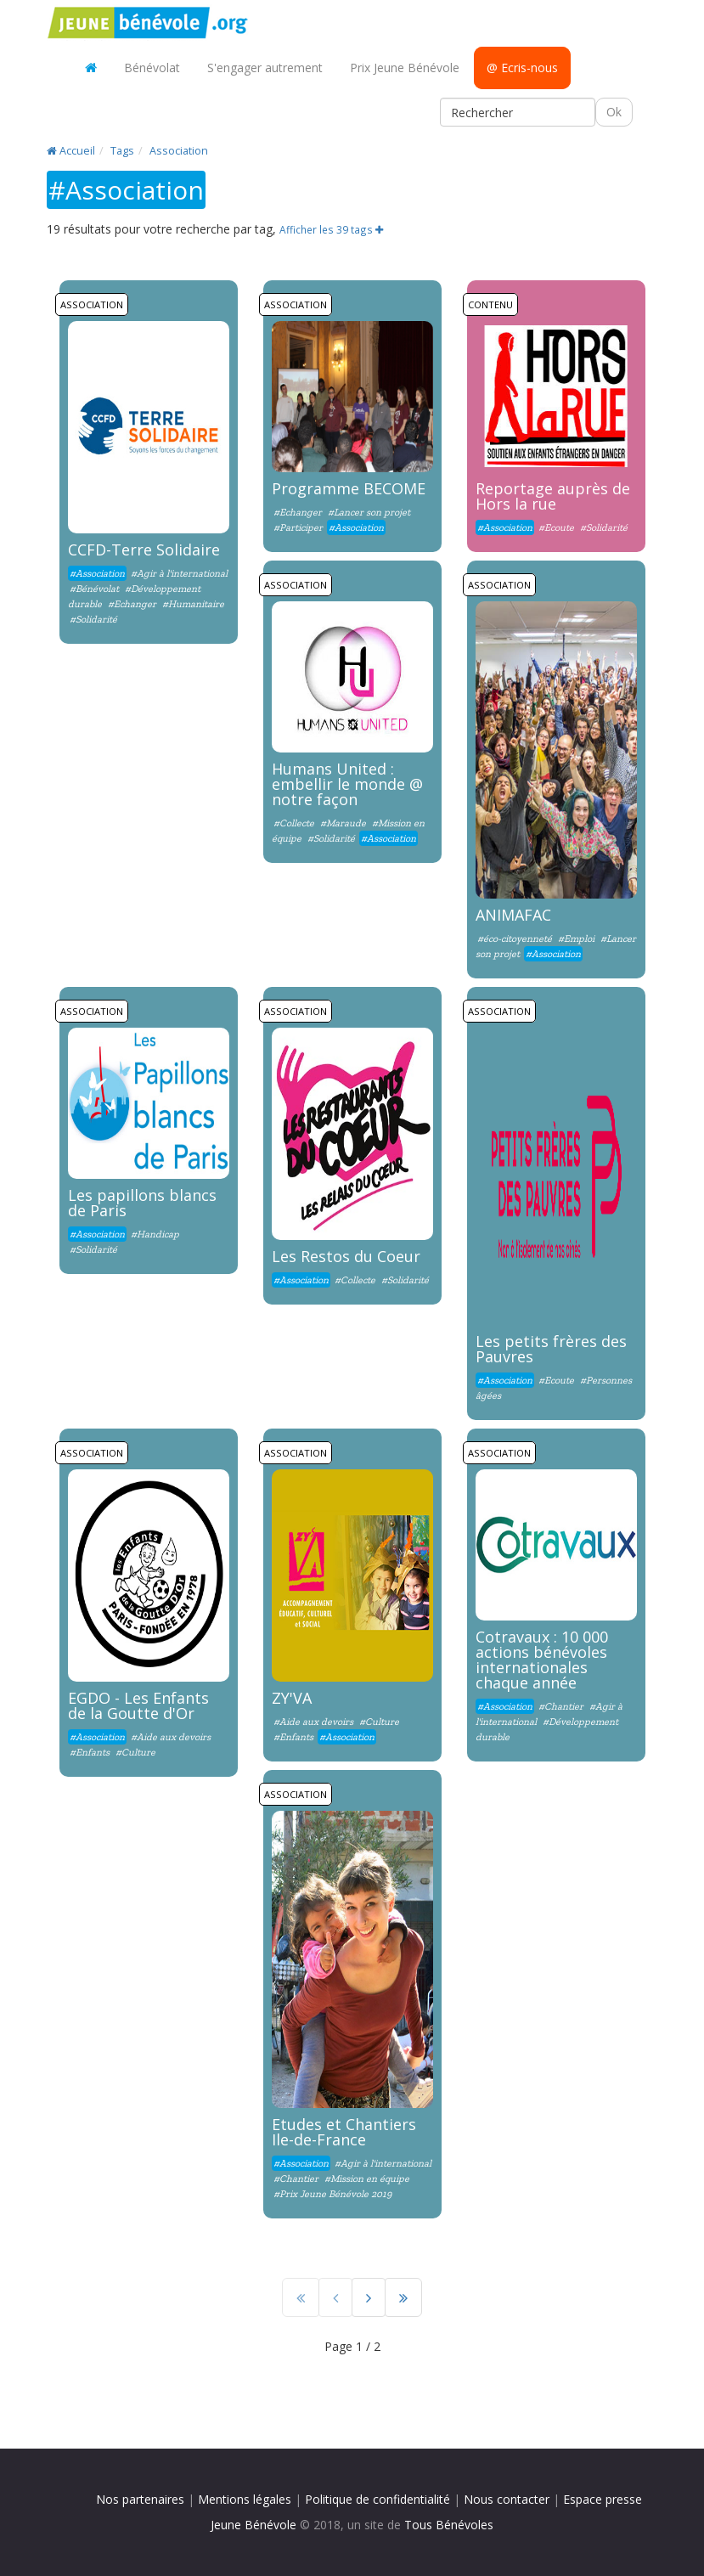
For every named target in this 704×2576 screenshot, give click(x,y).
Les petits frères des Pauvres (551, 1348)
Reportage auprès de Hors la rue (553, 496)
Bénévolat (152, 67)
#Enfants (90, 1752)
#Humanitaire (193, 604)
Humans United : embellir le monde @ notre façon (347, 784)
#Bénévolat (95, 589)
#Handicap (155, 1234)
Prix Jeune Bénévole (404, 67)
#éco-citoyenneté (514, 938)
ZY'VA (292, 1697)
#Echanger (132, 604)
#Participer (298, 527)
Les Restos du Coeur (346, 1256)
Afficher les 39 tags (331, 229)
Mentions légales (244, 2499)
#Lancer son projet (369, 512)
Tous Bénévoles (448, 2525)
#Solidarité (93, 619)
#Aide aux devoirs (171, 1737)
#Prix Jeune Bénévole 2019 (332, 2194)
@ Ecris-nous (522, 67)
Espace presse (602, 2499)
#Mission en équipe (366, 2178)
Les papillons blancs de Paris (142, 1202)
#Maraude (343, 823)
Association (178, 151)
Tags (122, 151)
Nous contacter (506, 2499)
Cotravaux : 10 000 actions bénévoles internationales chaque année (542, 1659)
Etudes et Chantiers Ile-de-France (344, 2132)
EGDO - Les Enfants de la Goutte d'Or (138, 1705)
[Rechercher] (517, 112)
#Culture (135, 1752)
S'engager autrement (265, 67)
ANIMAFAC (513, 914)
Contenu (490, 304)
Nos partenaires (140, 2499)
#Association (97, 573)
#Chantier (560, 1706)
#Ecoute (556, 527)
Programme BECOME (348, 488)
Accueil (71, 151)
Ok (614, 112)
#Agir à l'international (179, 573)
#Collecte (293, 823)
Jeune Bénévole (253, 2525)
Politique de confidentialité (377, 2499)
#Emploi (576, 938)
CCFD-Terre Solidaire (144, 549)
